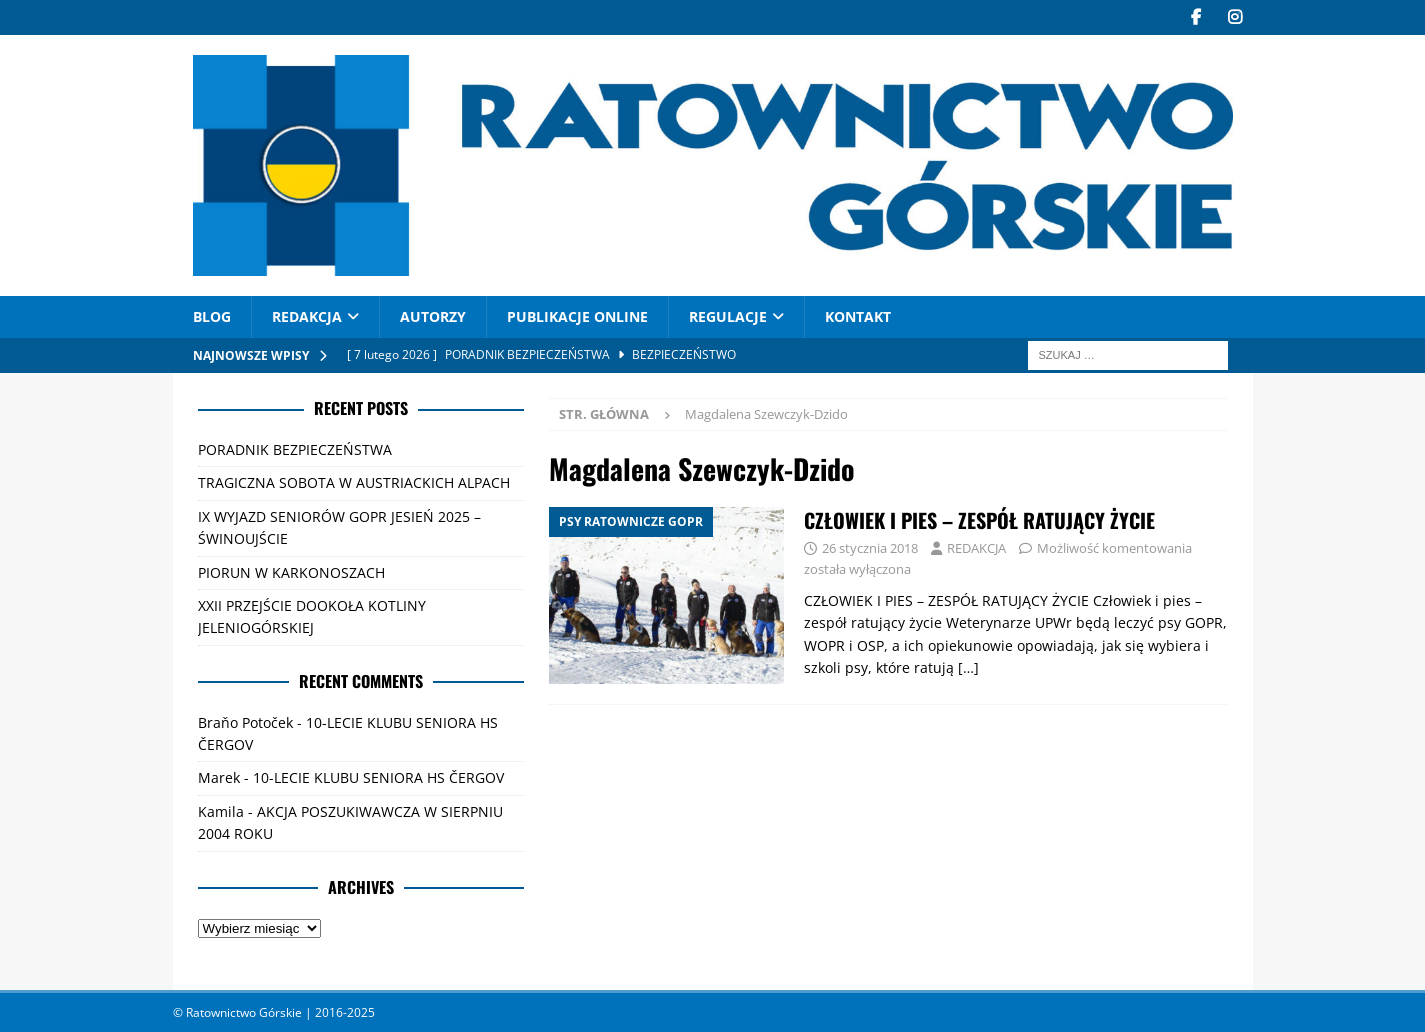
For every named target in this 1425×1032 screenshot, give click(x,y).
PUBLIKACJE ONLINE (577, 316)
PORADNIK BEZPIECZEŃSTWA (295, 449)
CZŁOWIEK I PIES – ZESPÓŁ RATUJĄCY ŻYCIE (979, 520)
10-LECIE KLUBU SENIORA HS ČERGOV (378, 777)
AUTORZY (433, 316)
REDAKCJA (307, 316)
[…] (968, 667)
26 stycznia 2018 (870, 548)
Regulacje (728, 316)
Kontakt (858, 316)
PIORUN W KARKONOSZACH (291, 571)
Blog (212, 316)
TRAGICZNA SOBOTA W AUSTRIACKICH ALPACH (354, 482)
